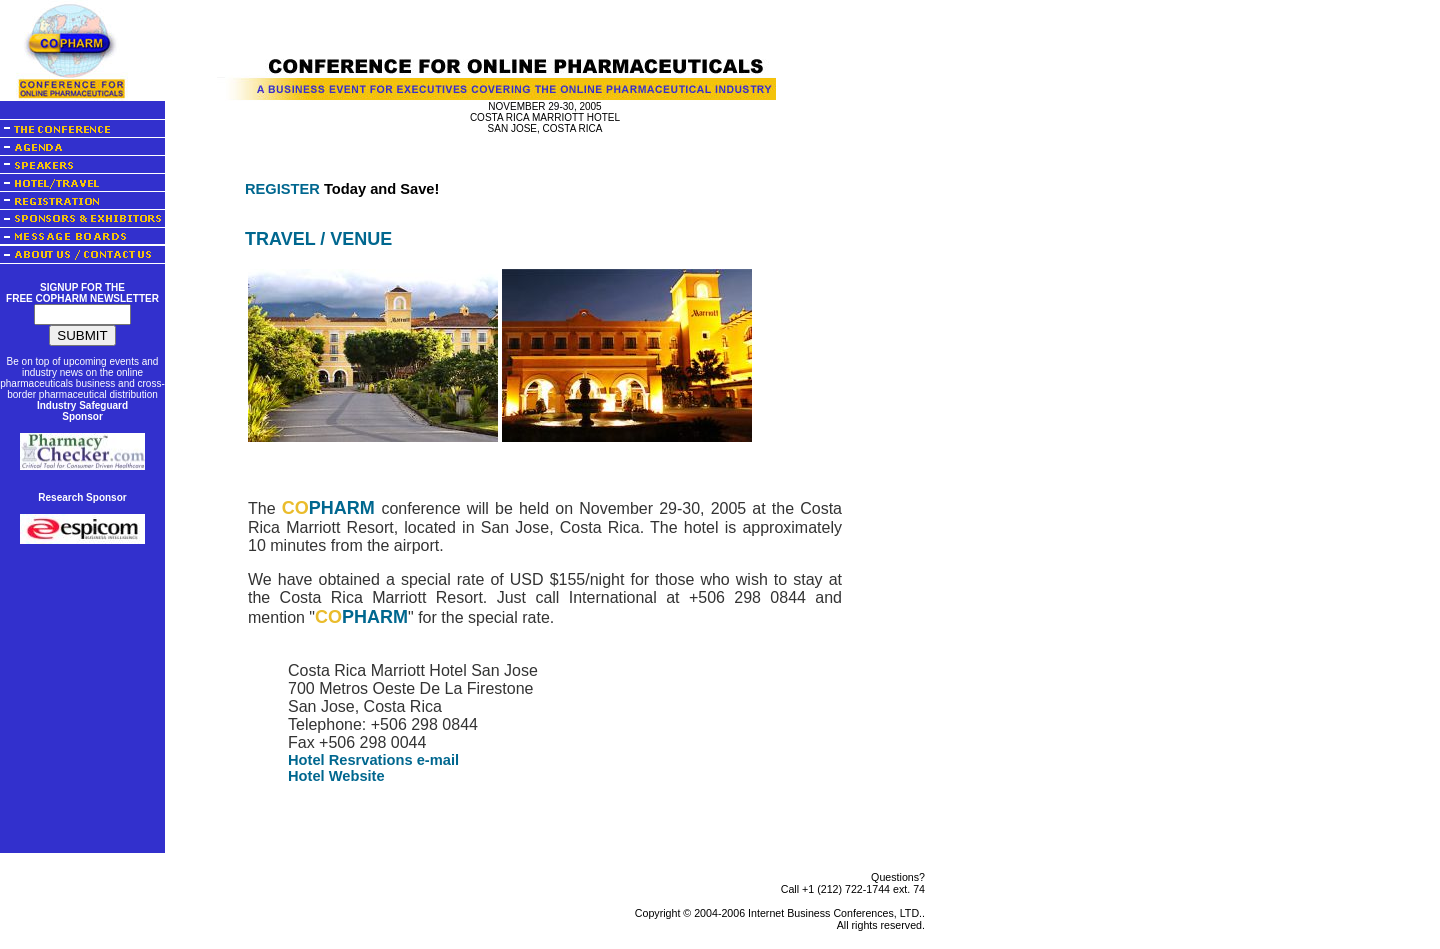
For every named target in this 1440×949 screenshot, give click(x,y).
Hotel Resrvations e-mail (373, 760)
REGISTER (282, 189)
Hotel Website (336, 776)
